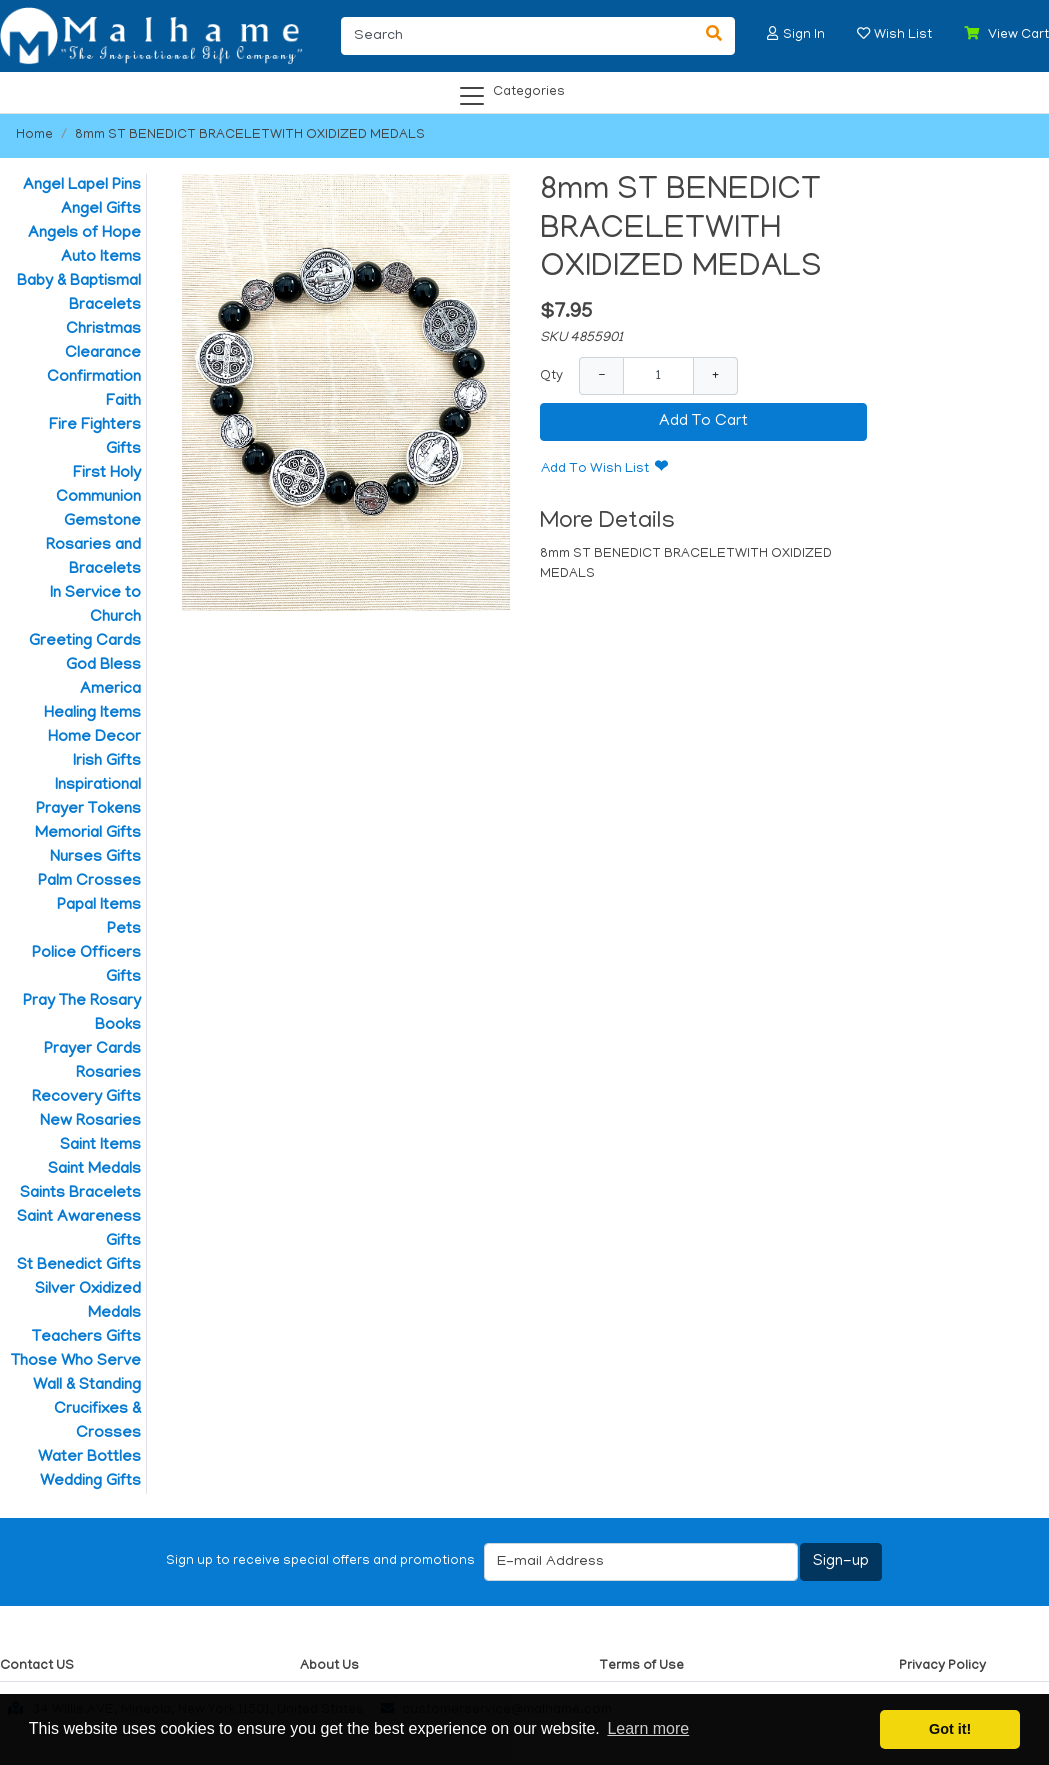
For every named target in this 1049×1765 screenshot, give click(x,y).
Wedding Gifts (90, 1482)
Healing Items (92, 714)
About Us (329, 1666)
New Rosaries (90, 1122)
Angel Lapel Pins (82, 186)
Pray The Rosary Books (82, 1014)
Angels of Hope (84, 234)
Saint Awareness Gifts (79, 1230)
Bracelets (105, 306)
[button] (773, 33)
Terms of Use (641, 1666)
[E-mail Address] (641, 1562)
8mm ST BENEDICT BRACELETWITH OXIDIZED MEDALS (250, 135)
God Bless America (103, 678)
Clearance (103, 354)
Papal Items (99, 906)
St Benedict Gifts (79, 1266)
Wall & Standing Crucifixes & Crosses (87, 1410)
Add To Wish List (595, 469)
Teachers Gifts (86, 1338)
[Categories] (519, 89)
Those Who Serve (76, 1362)
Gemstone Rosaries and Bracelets (93, 546)
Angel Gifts (101, 210)
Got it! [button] (950, 1729)
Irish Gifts (107, 762)
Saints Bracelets (80, 1194)
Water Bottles (89, 1458)
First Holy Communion (98, 486)
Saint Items (100, 1146)
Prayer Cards (92, 1050)
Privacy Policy (942, 1666)
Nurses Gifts (95, 858)
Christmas (103, 330)
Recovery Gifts (86, 1098)
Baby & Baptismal (79, 282)
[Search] (517, 36)
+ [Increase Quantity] (715, 375)
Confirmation (94, 378)
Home (34, 135)
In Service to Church (95, 606)
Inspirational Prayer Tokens (88, 798)
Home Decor (94, 738)
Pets (124, 930)
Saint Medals (94, 1170)
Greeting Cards (85, 642)
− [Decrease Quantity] (601, 375)
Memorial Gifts (88, 834)
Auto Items (101, 258)
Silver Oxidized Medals (88, 1302)
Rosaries (108, 1074)
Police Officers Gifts (86, 966)
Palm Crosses (89, 882)
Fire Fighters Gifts (95, 438)
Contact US (37, 1666)
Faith (123, 402)
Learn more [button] (648, 1728)
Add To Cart (703, 422)
